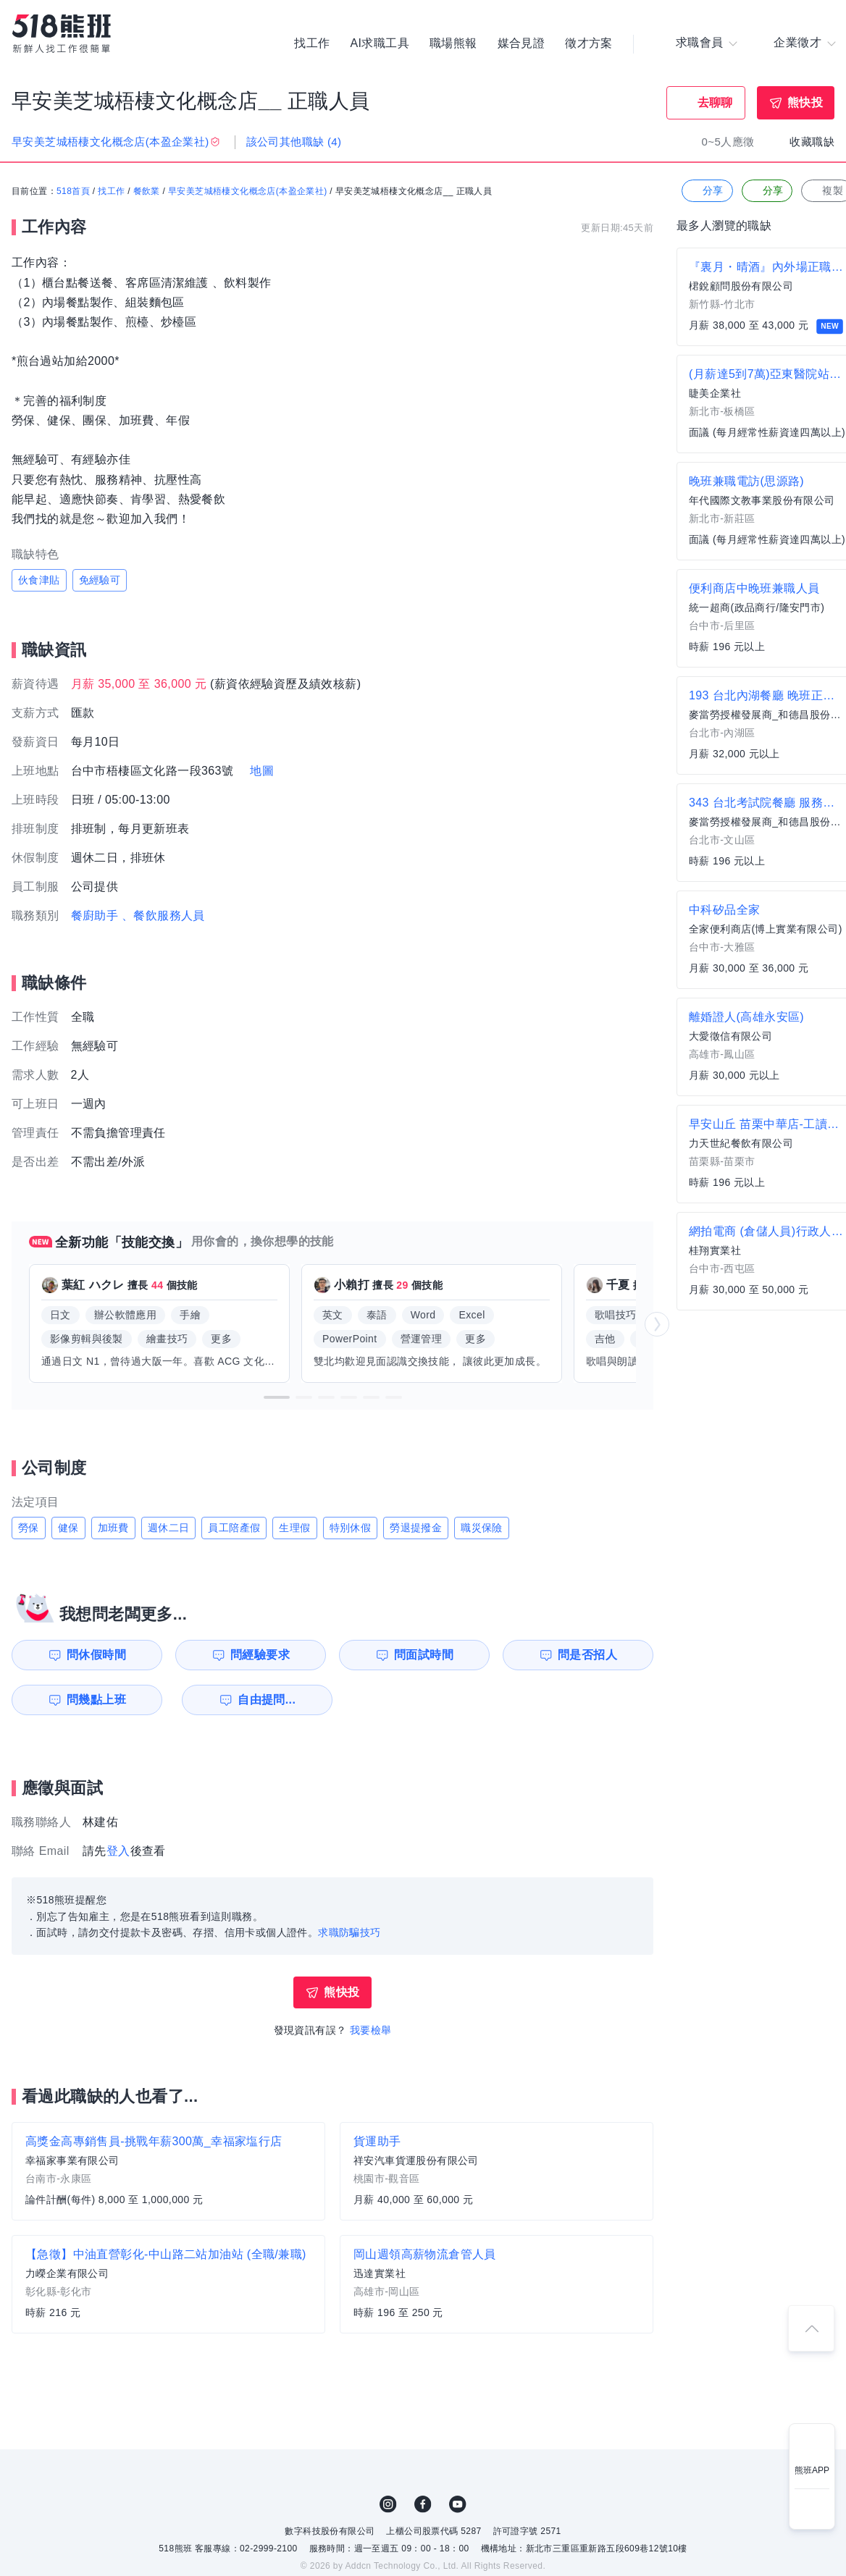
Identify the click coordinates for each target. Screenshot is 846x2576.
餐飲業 (146, 192)
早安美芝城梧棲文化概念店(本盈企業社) (247, 192)
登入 (118, 1851)
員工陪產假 (234, 1527)
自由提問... (261, 1699)
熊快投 (805, 102)
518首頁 (73, 192)
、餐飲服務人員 (163, 915)
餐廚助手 (95, 915)
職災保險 (482, 1527)
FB (423, 2504)
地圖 (262, 771)
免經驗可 (100, 580)
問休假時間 (95, 1655)
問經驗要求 (259, 1655)
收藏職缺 (812, 141)
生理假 (294, 1527)
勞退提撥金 (416, 1527)
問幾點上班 (95, 1699)
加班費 (113, 1527)
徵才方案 (589, 43)
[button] (277, 1397)
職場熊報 (453, 43)
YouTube (457, 2504)
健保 (68, 1527)
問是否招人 (589, 1655)
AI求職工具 (379, 43)
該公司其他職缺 (294, 141)
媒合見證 (521, 43)
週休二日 (169, 1527)
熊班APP (812, 2470)
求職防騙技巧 (349, 1932)
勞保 (28, 1527)
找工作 (312, 43)
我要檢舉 (371, 2030)
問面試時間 (424, 1655)
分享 (706, 191)
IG (388, 2504)
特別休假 (351, 1527)
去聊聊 (715, 102)
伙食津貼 (39, 580)
